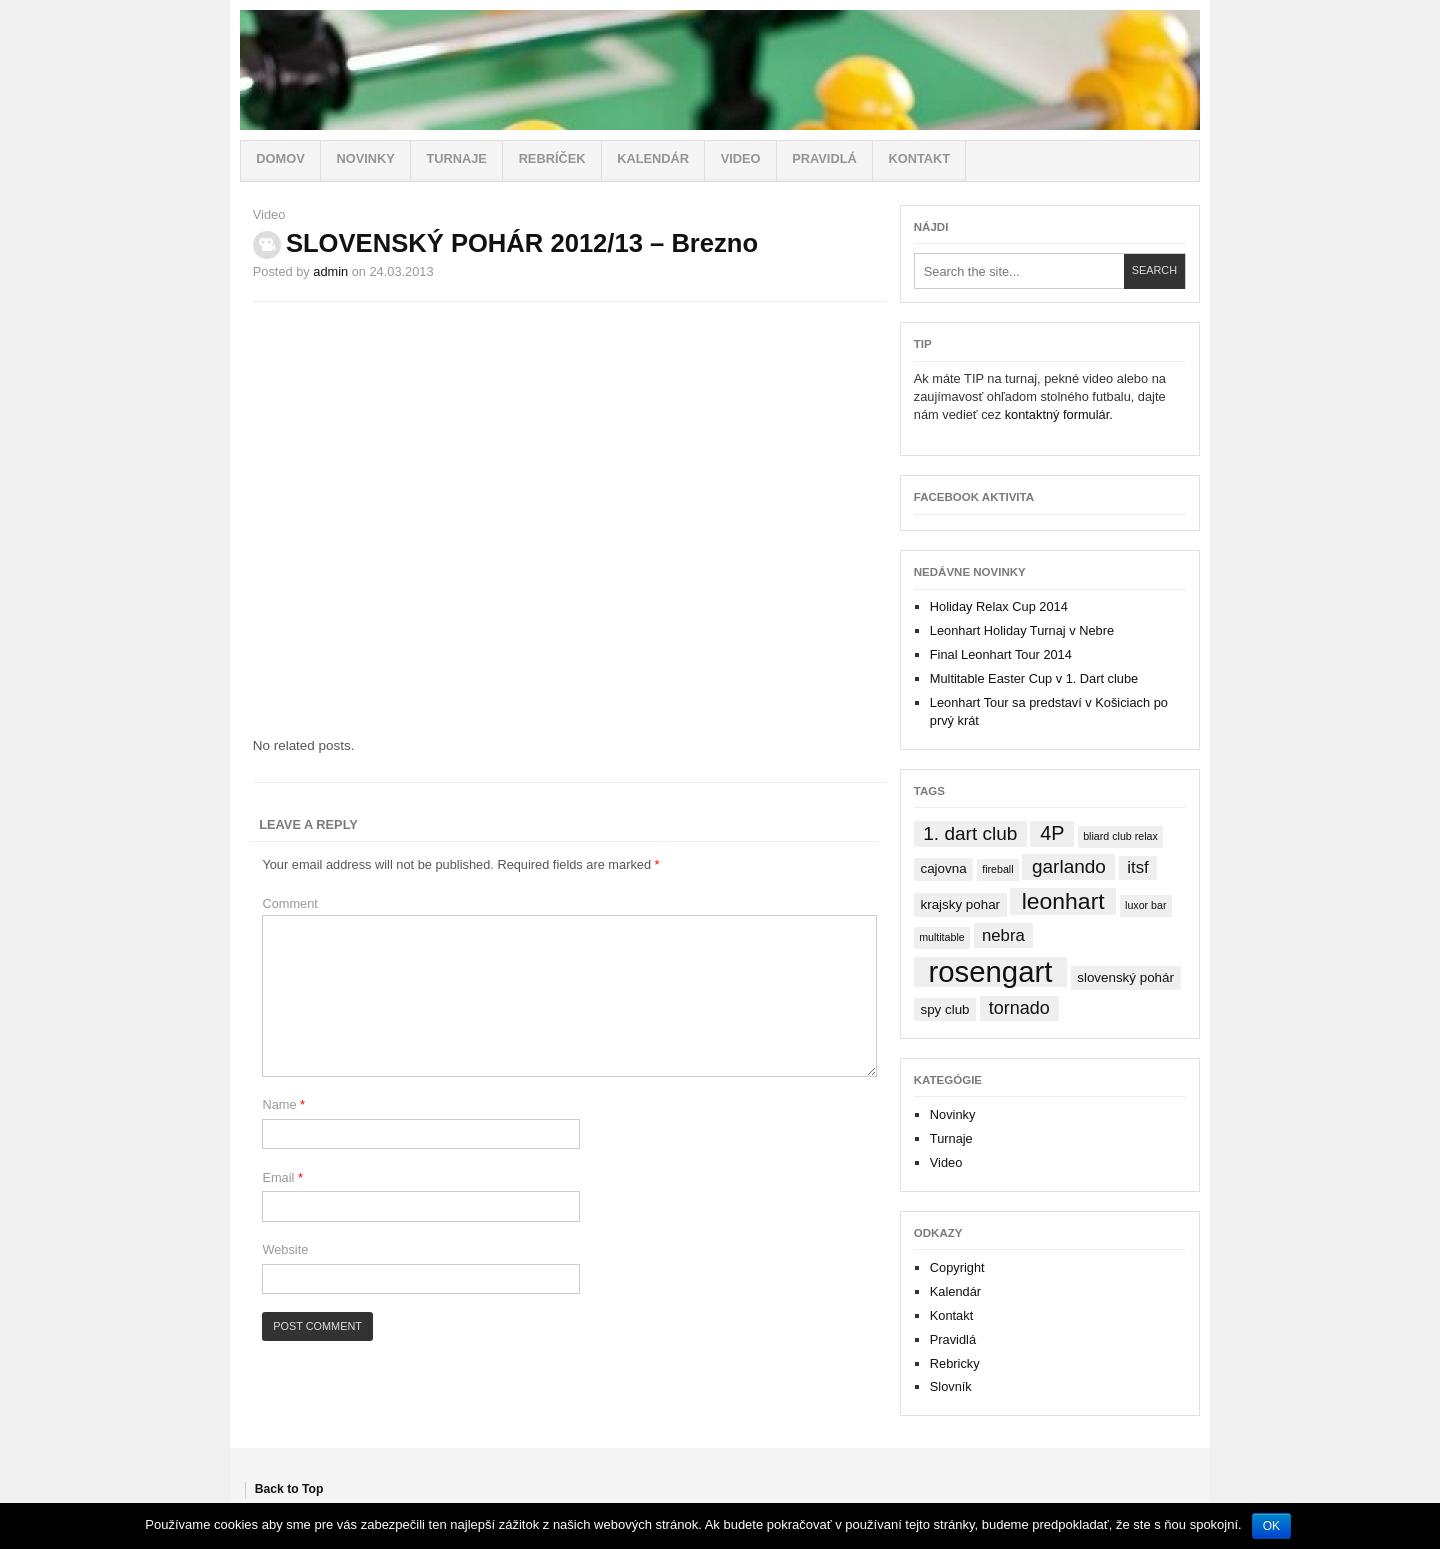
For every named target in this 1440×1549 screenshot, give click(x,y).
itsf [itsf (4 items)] (1137, 867)
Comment (289, 903)
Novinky (365, 158)
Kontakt (919, 158)
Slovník (951, 1386)
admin (330, 271)
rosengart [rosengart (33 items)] (990, 972)
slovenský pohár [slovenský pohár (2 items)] (1125, 977)
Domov (280, 158)
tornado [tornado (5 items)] (1019, 1008)
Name (283, 1104)
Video (741, 158)
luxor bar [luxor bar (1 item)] (1145, 905)
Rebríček (552, 158)
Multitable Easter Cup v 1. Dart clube (1034, 678)
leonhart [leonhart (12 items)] (1063, 901)
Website (285, 1249)
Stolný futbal (720, 70)
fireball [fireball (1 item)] (997, 869)
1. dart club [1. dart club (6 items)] (970, 833)
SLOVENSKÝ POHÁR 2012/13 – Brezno (522, 243)
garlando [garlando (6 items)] (1069, 866)
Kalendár (653, 158)
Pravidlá (824, 158)
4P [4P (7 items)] (1052, 833)
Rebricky (955, 1363)
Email (282, 1177)
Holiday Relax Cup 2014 (999, 606)
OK (1271, 1526)
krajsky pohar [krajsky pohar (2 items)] (960, 904)
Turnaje (456, 158)
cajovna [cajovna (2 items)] (943, 868)
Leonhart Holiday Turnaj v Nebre (1022, 630)
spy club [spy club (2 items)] (944, 1009)
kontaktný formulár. (1059, 414)
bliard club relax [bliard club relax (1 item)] (1120, 836)
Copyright (957, 1267)
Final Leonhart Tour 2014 (1001, 654)
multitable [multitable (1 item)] (942, 937)
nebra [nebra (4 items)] (1003, 935)
